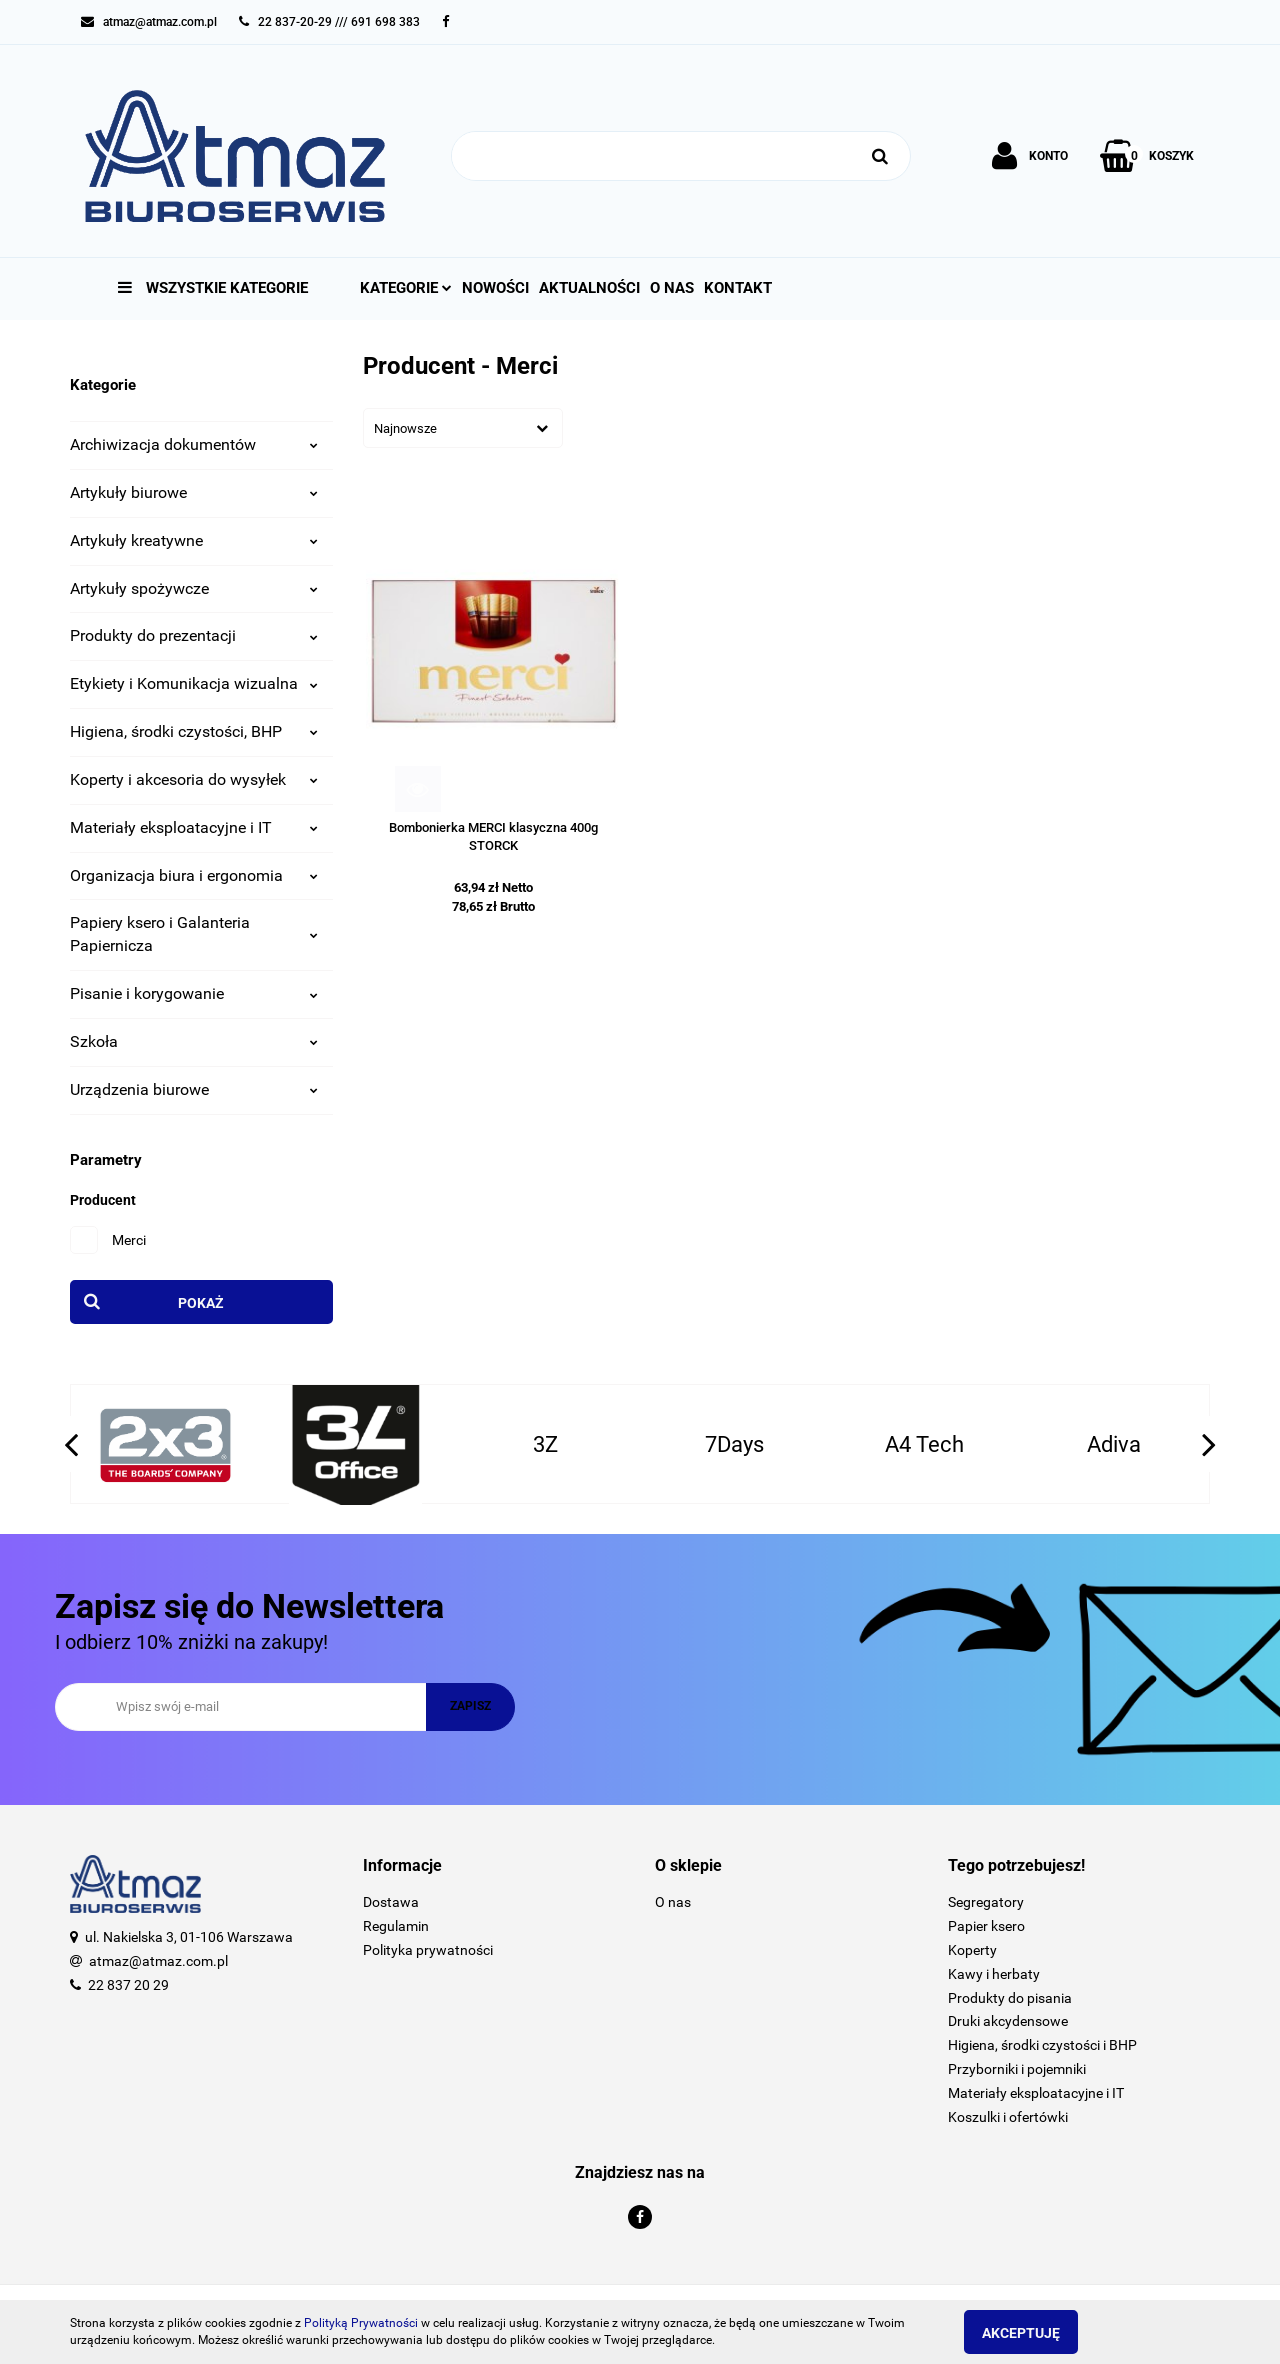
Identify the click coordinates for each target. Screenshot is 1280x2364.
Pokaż (201, 1303)
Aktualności (589, 288)
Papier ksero (986, 1926)
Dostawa (391, 1902)
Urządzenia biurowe (194, 1089)
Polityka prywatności (428, 1950)
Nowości (495, 288)
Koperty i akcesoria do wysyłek (194, 779)
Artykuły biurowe (194, 492)
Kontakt (738, 288)
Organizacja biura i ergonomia (194, 875)
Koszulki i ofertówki (1008, 2117)
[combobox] (463, 428)
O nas (672, 288)
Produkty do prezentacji (194, 635)
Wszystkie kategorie (213, 288)
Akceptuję (1035, 2333)
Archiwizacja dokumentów (194, 444)
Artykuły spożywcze (194, 588)
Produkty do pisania (1010, 1998)
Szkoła (194, 1041)
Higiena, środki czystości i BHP (1042, 2045)
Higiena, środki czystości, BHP (194, 731)
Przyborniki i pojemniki (1017, 2069)
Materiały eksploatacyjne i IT (194, 827)
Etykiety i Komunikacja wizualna (194, 683)
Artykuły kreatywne (194, 540)
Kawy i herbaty (994, 1974)
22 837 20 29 (128, 1985)
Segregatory (986, 1902)
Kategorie (406, 288)
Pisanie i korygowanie (194, 993)
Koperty (972, 1950)
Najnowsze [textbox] (405, 428)
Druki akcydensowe (1008, 2021)
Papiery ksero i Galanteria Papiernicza (194, 934)
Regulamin (396, 1926)
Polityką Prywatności (361, 2323)
